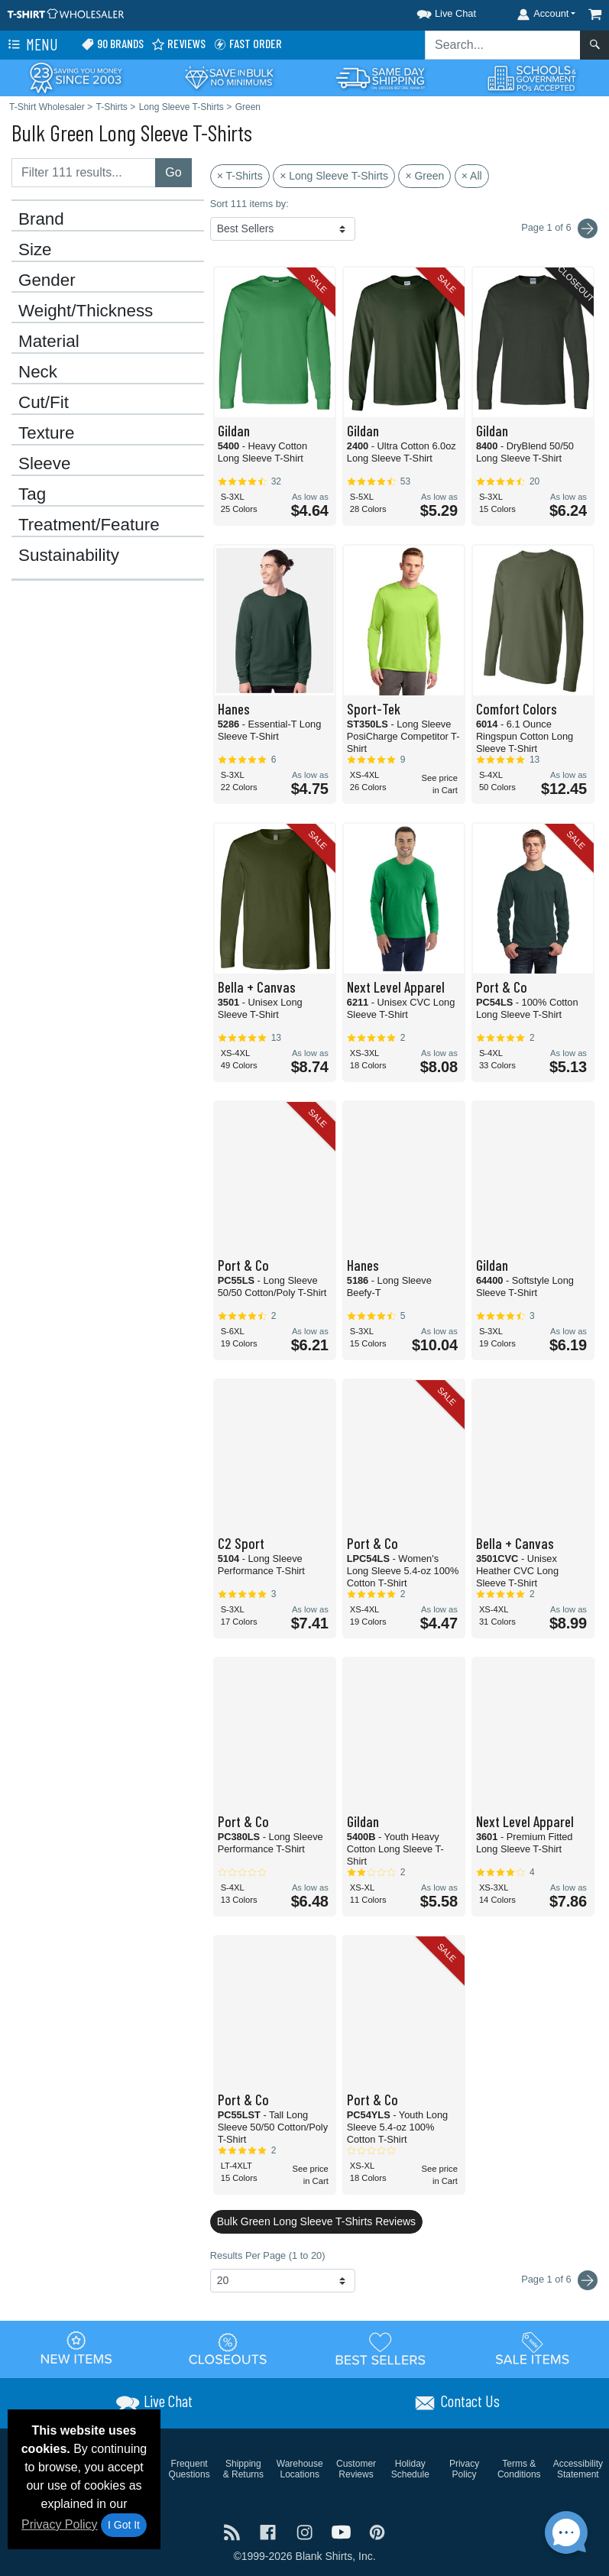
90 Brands (112, 44)
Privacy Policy (59, 2524)
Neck (37, 372)
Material (48, 341)
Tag (32, 494)
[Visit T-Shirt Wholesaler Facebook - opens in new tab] (269, 2530)
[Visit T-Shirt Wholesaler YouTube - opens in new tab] (343, 2530)
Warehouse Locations (300, 2469)
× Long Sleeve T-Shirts (334, 176)
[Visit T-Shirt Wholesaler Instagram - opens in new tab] (306, 2530)
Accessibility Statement (578, 2469)
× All (472, 176)
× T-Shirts (240, 176)
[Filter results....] (83, 172)
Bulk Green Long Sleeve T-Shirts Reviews (316, 2221)
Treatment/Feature (89, 525)
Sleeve (44, 463)
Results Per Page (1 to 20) (268, 2255)
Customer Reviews (356, 2469)
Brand (41, 219)
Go (173, 172)
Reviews (178, 44)
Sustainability (68, 555)
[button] (432, 11)
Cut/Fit (43, 402)
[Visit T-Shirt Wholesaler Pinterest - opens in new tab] (377, 2530)
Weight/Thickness (85, 311)
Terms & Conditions (519, 2469)
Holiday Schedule (410, 2469)
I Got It (124, 2525)
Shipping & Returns (243, 2469)
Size (35, 249)
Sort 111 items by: (249, 203)
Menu (31, 45)
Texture (46, 433)
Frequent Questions (189, 2469)
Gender (47, 280)
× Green (424, 176)
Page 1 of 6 (559, 2280)
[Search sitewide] (503, 45)
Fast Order (247, 44)
